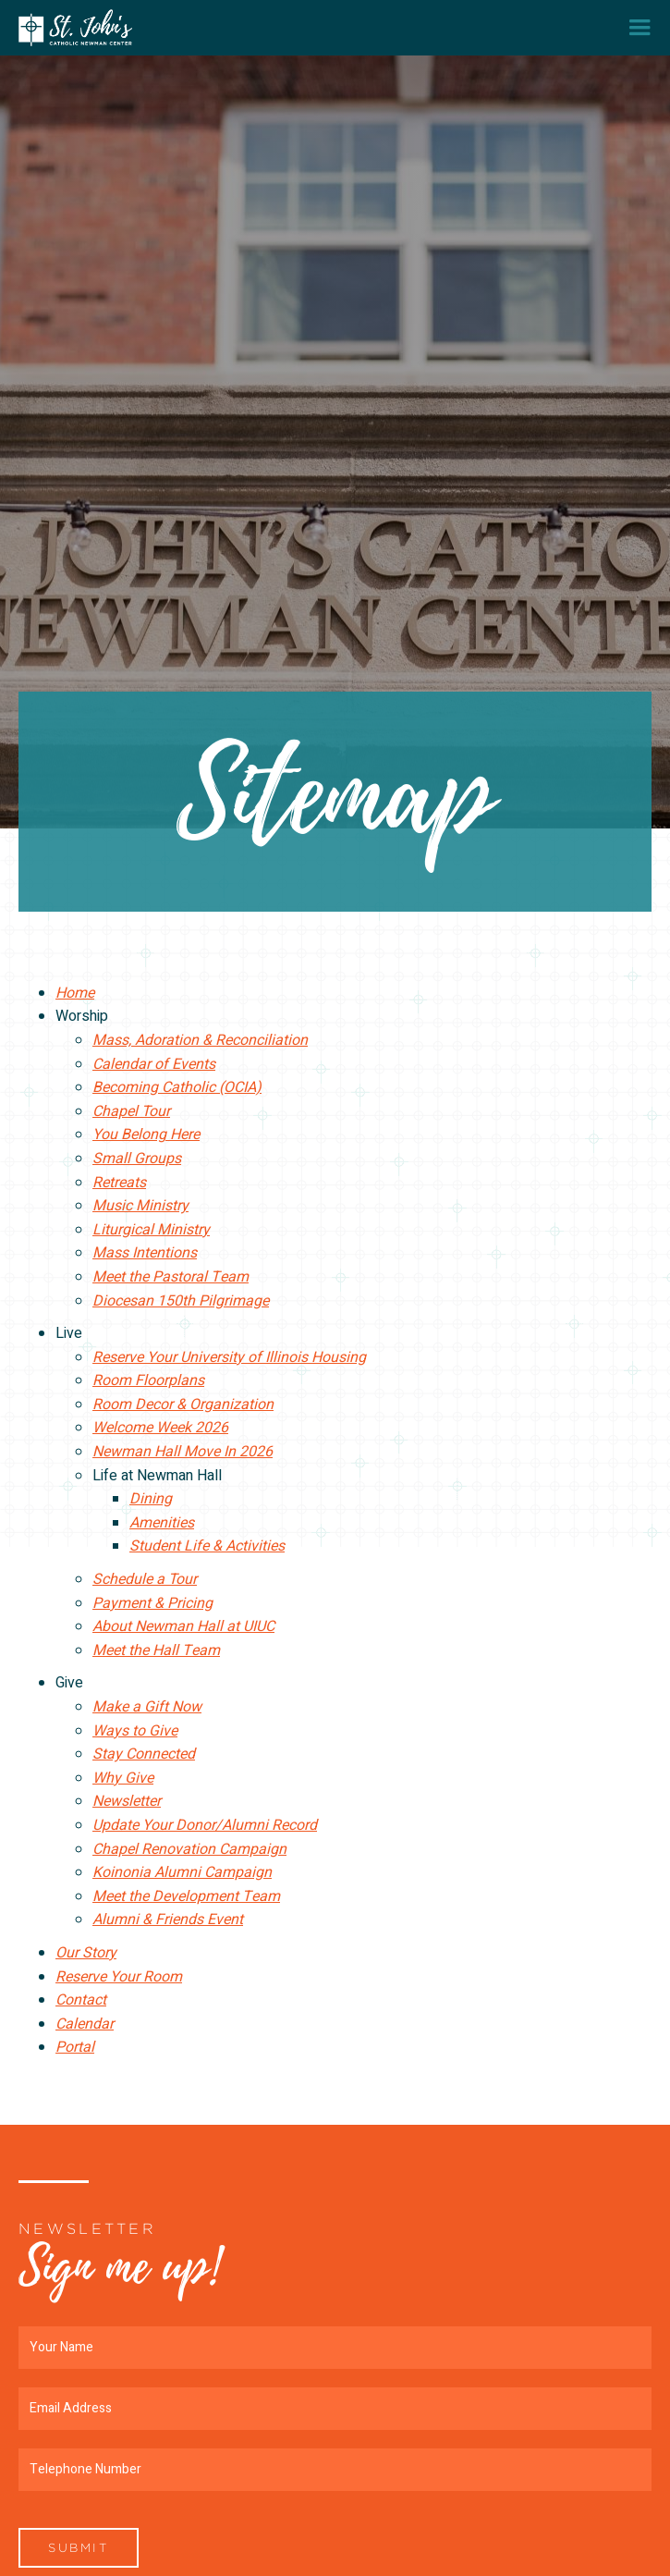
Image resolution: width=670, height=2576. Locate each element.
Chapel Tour (131, 1111)
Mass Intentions (144, 1253)
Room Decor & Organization (183, 1404)
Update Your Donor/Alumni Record (204, 1825)
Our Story (85, 1953)
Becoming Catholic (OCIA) (177, 1087)
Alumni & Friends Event (167, 1919)
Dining (150, 1499)
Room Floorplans (148, 1380)
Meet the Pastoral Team (170, 1277)
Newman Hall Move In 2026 (182, 1452)
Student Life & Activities (207, 1546)
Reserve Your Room (118, 1977)
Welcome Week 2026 (160, 1428)
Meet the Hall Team (156, 1650)
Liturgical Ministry (151, 1230)
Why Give (122, 1778)
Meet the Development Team (186, 1896)
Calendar (84, 2024)
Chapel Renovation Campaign (189, 1849)
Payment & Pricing (152, 1603)
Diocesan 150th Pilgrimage (180, 1301)
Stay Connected (143, 1754)
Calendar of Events (153, 1064)
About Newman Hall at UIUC (183, 1626)
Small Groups (136, 1158)
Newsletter (126, 1801)
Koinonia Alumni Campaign (182, 1872)
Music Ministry (140, 1206)
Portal (74, 2047)
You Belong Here (146, 1134)
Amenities (161, 1523)
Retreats (119, 1182)
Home (74, 993)
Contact (80, 2000)
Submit (78, 2547)
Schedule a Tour (144, 1579)
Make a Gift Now (146, 1707)
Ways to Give (134, 1731)
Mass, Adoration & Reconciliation (200, 1040)
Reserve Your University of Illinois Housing (229, 1357)
